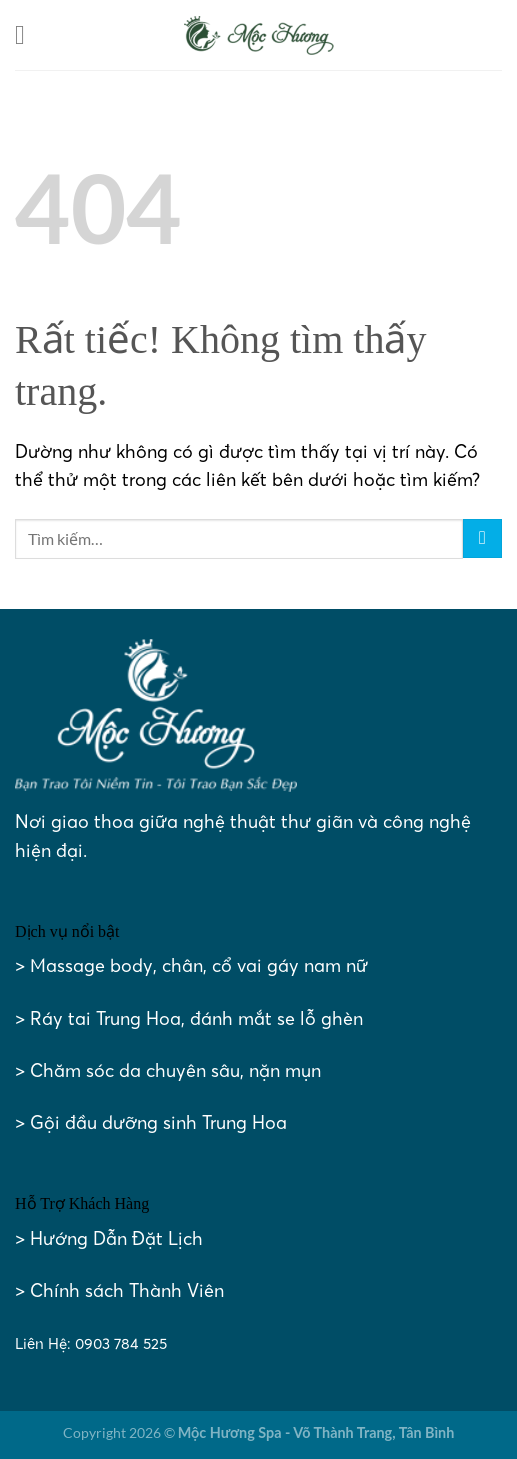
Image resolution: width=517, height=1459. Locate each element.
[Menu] (28, 35)
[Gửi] (482, 538)
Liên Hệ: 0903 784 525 (91, 1343)
